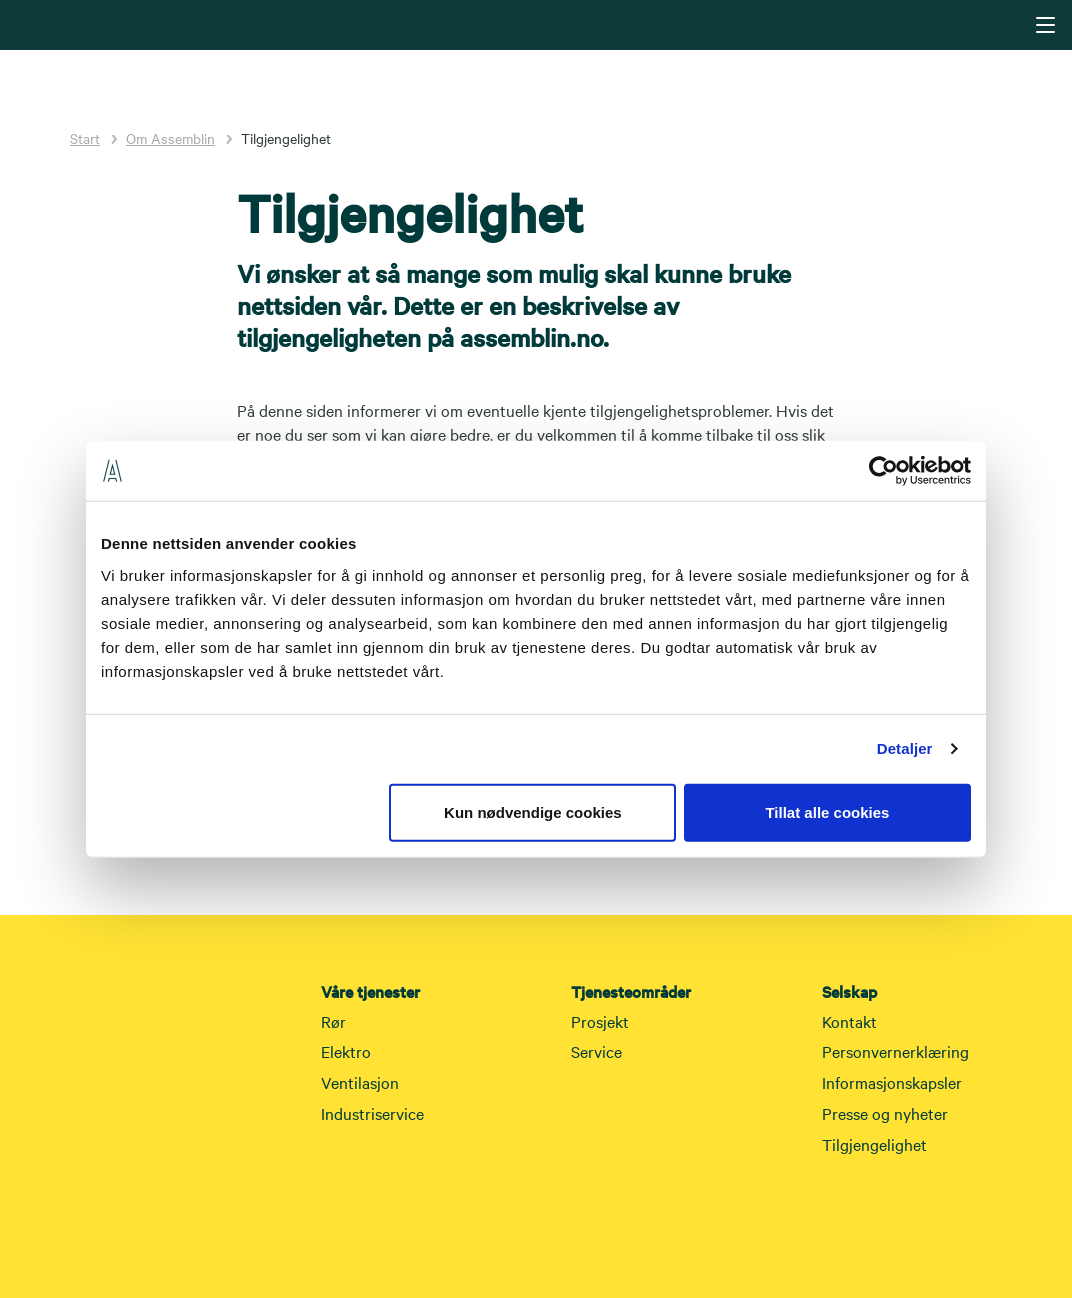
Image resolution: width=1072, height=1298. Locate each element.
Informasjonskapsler (892, 1082)
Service (596, 1051)
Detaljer (905, 748)
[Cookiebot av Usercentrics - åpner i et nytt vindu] (883, 471)
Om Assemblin (170, 138)
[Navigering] (1045, 25)
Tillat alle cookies (827, 811)
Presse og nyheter (885, 1113)
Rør (333, 1021)
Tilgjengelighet (874, 1144)
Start (85, 138)
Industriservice (372, 1113)
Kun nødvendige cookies (533, 811)
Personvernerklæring (895, 1051)
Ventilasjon (360, 1082)
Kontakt (849, 1021)
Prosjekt (600, 1021)
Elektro (346, 1051)
